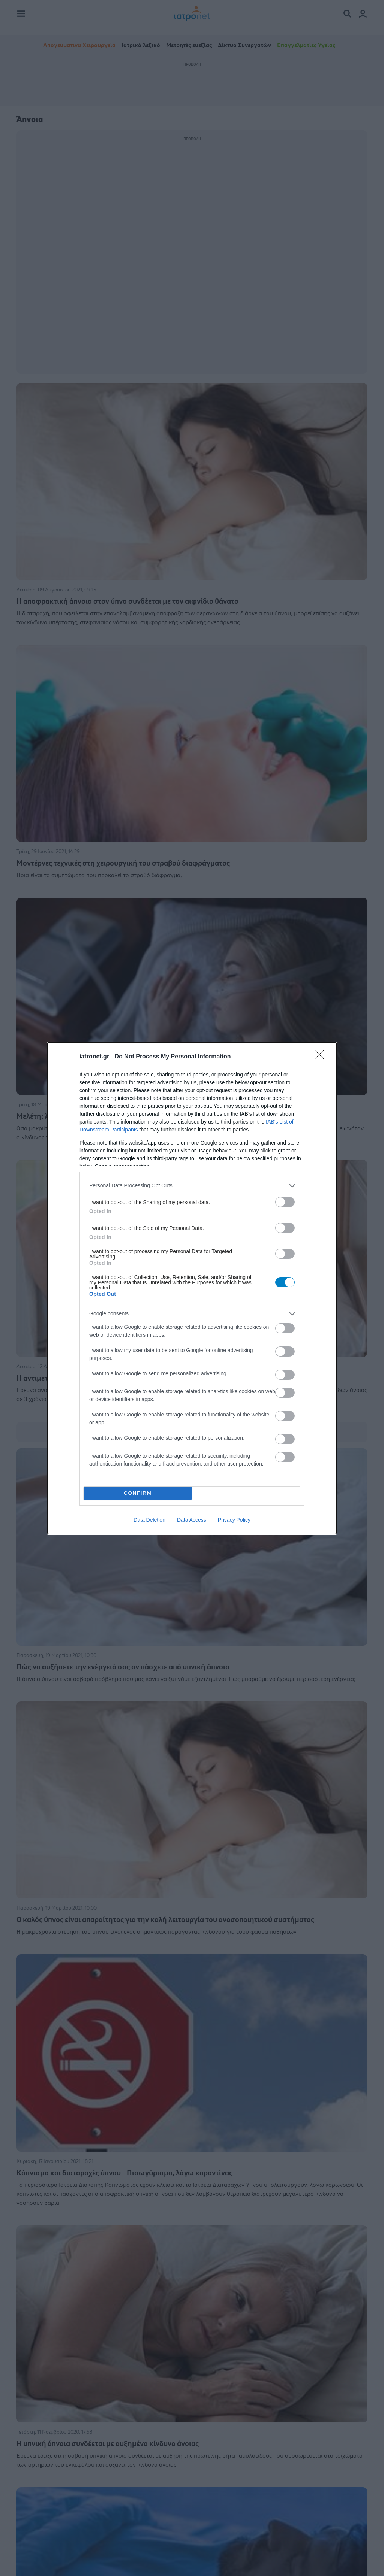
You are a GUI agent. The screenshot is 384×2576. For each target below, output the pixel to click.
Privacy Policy (234, 1520)
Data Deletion (149, 1520)
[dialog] (192, 1288)
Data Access (191, 1520)
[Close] (322, 1057)
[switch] (285, 1202)
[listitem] (192, 1185)
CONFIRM (138, 1493)
